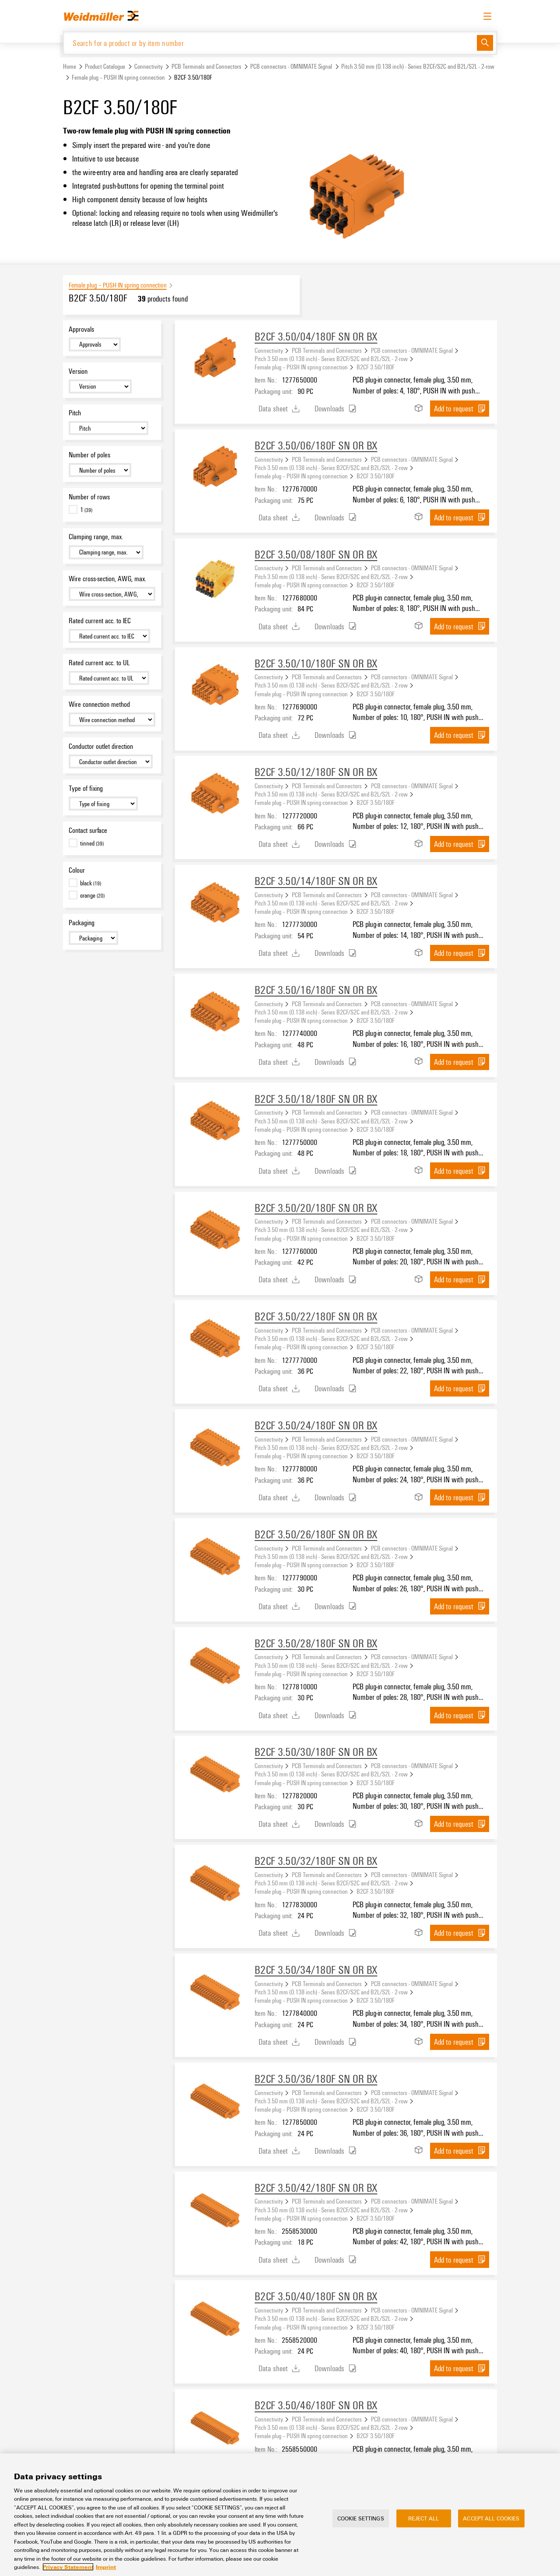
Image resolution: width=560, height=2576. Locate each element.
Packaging (81, 923)
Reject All (423, 2518)
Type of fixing (86, 789)
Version (78, 372)
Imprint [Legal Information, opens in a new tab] (106, 2567)
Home (69, 67)
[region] (280, 2514)
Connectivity (148, 67)
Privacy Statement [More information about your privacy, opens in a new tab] (68, 2567)
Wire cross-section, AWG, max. (107, 579)
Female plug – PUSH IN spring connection (118, 78)
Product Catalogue (105, 67)
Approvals (81, 329)
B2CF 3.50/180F (376, 367)
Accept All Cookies (491, 2518)
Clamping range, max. (96, 537)
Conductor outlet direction (101, 747)
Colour (77, 871)
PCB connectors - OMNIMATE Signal (291, 67)
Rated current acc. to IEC (100, 621)
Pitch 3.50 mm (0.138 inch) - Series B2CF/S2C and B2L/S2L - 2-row (417, 67)
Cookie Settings (360, 2518)
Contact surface (88, 831)
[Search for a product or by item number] (270, 43)
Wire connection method (99, 705)
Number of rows (89, 497)
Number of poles (89, 455)
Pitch (75, 414)
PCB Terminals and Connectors (207, 67)
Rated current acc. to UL (99, 663)
